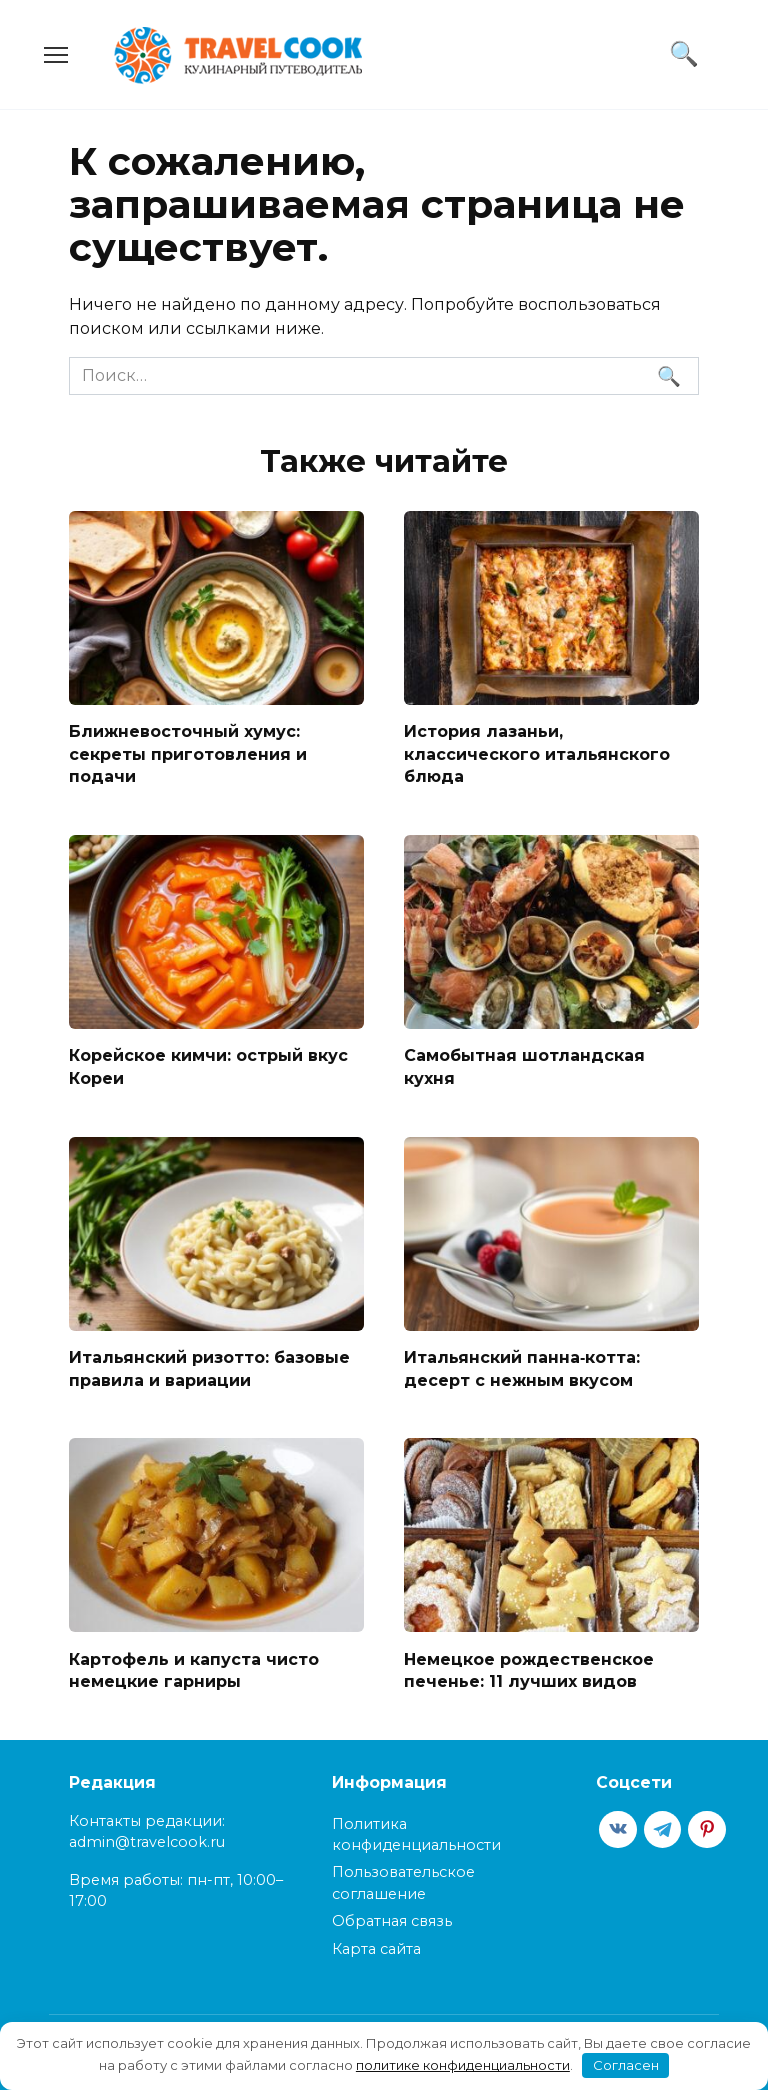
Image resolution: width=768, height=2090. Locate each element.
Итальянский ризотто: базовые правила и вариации (209, 1366)
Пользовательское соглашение (403, 1880)
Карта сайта (376, 1946)
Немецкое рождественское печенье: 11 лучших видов (529, 1667)
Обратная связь (392, 1918)
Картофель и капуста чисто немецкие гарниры (194, 1667)
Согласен (626, 2065)
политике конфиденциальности (463, 2065)
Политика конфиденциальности (416, 1831)
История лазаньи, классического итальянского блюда (537, 754)
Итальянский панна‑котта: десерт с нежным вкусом (522, 1366)
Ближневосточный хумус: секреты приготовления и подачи (188, 754)
